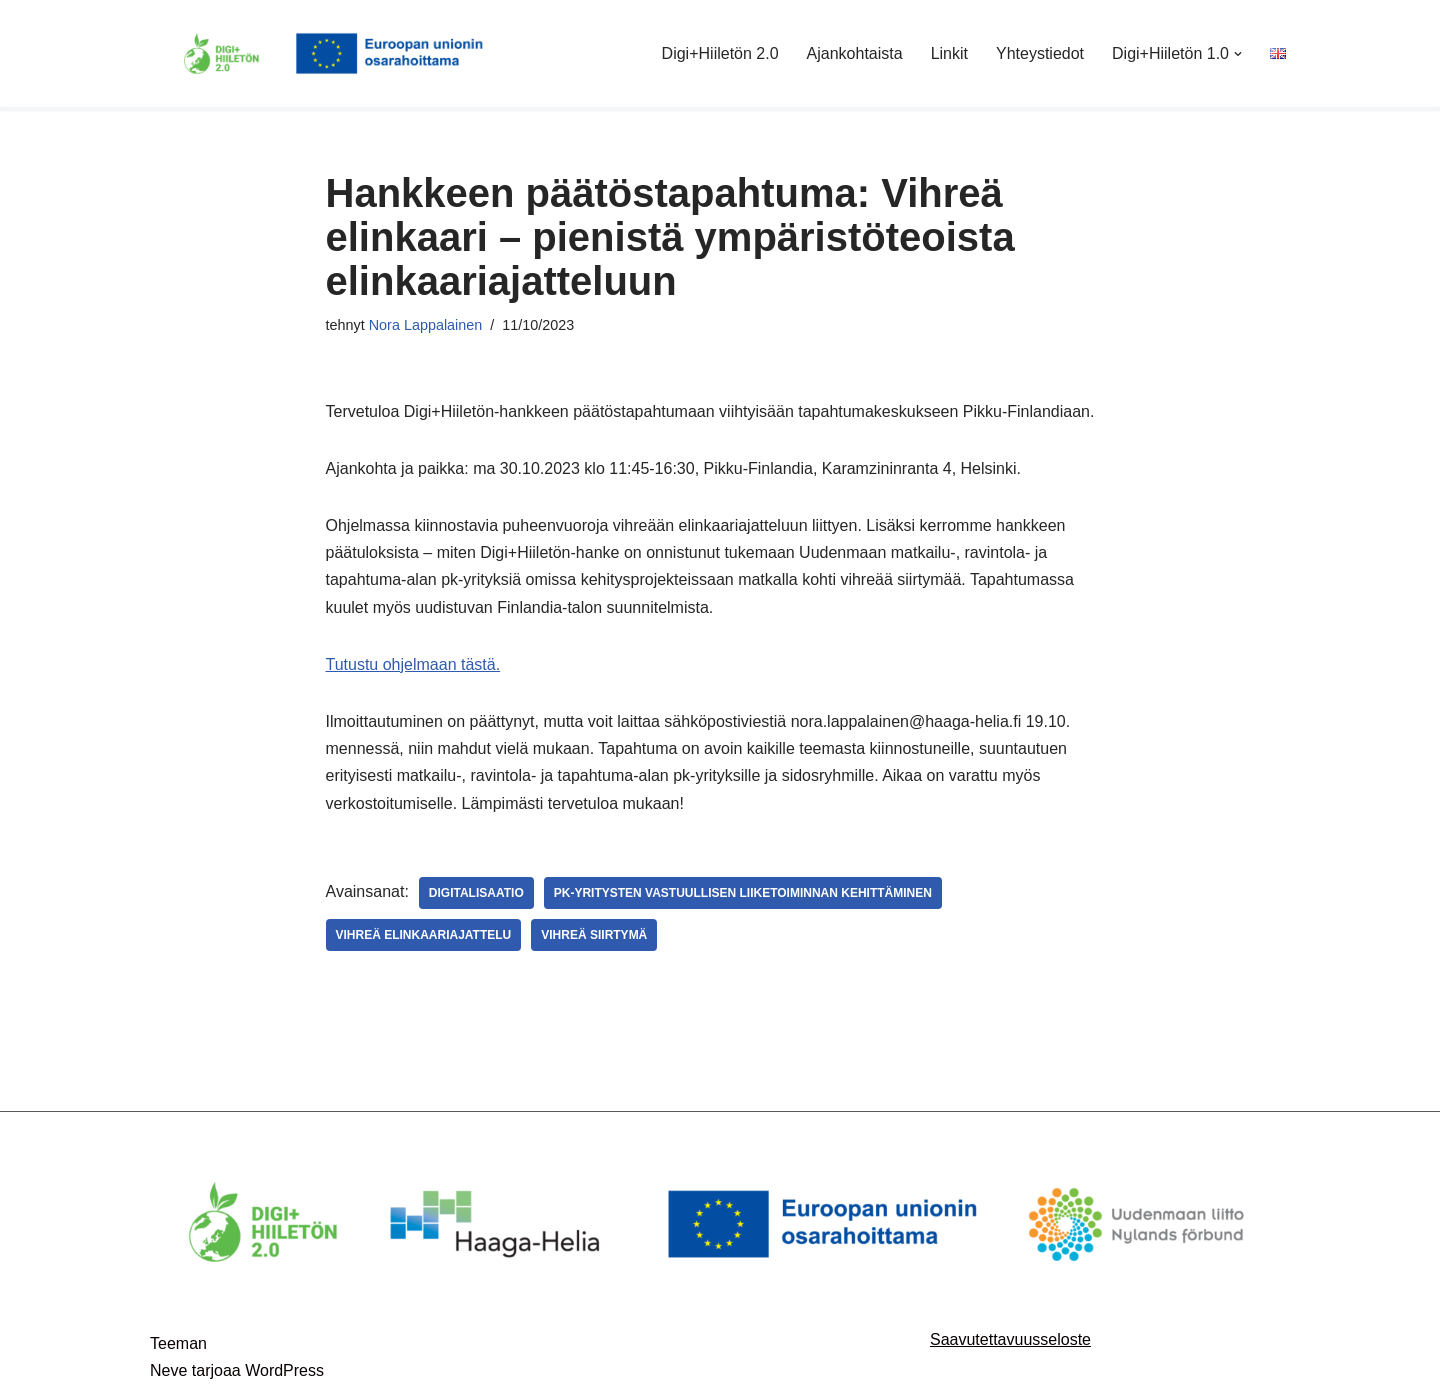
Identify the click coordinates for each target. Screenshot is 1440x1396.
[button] (1238, 54)
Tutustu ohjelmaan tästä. (413, 664)
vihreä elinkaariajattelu (424, 935)
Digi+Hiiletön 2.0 (720, 53)
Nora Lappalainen (426, 325)
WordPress (284, 1370)
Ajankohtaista (855, 53)
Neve (168, 1370)
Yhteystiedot (1040, 53)
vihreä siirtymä (594, 935)
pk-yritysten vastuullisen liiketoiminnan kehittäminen (743, 893)
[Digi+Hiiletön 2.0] (335, 53)
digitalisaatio (476, 893)
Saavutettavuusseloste (1010, 1339)
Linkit (949, 53)
